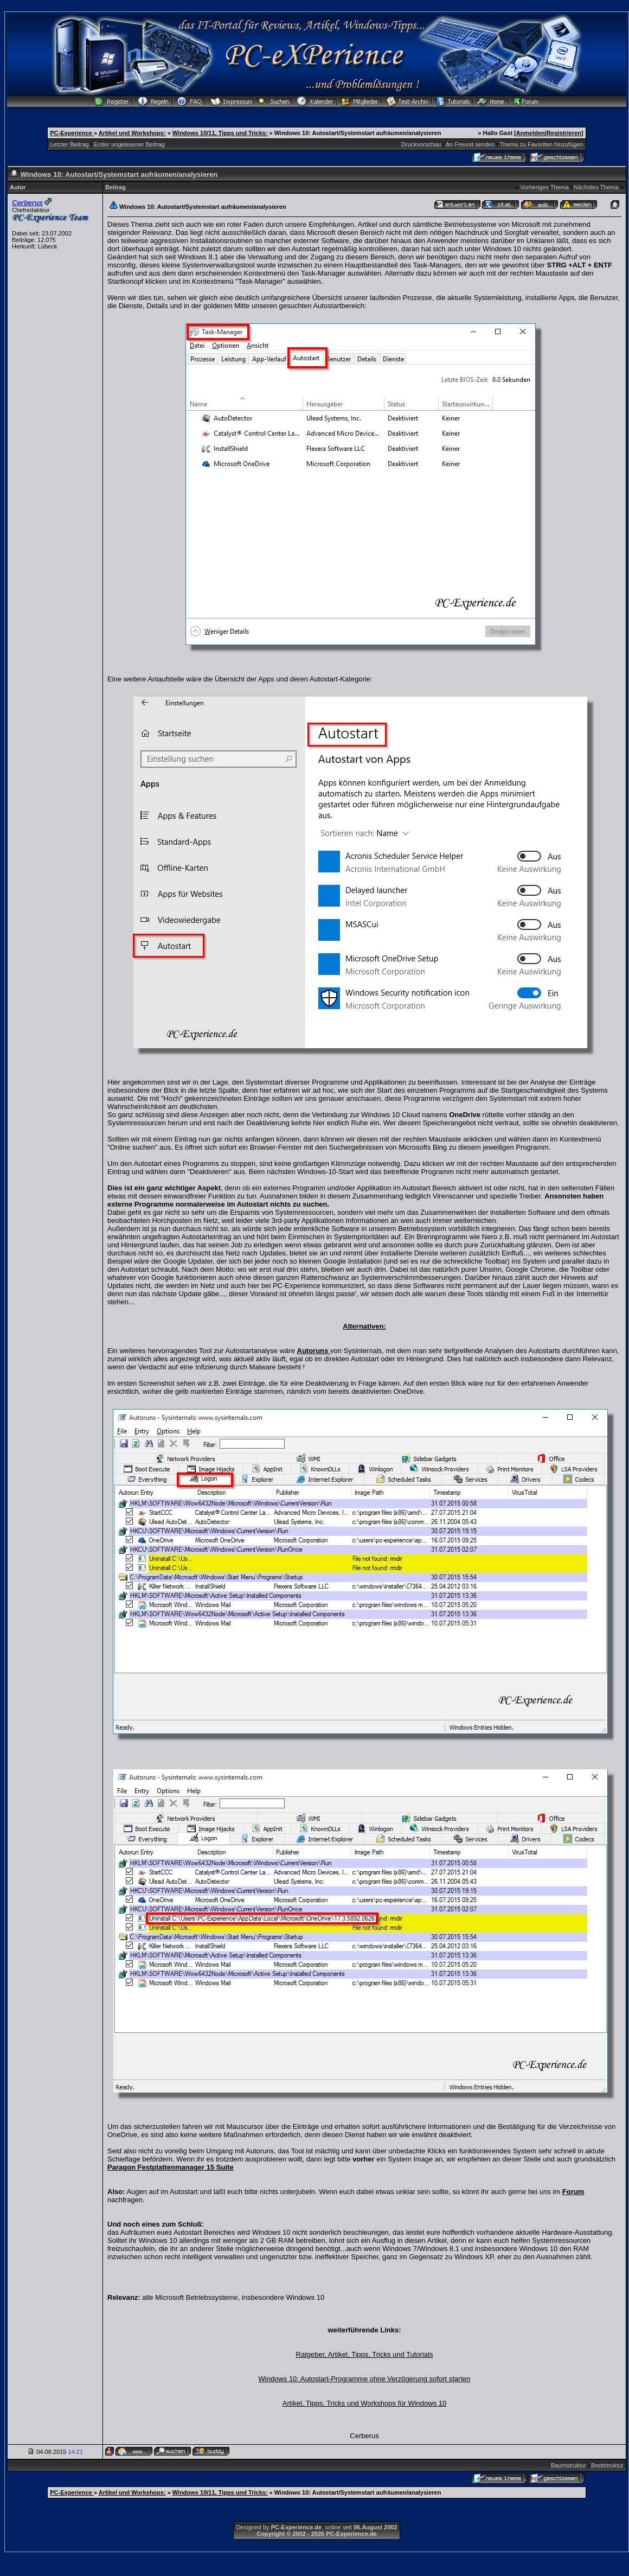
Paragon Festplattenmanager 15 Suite (170, 2167)
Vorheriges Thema (544, 187)
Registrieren (564, 133)
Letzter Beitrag (69, 144)
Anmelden (530, 133)
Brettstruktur (607, 2465)
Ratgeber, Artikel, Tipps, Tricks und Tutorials (364, 2354)
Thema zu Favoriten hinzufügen (541, 144)
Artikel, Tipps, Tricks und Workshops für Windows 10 (364, 2403)
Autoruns (313, 1351)
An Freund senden (470, 144)
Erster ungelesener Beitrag (129, 144)
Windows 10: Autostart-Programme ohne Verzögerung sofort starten (365, 2379)
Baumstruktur (568, 2465)
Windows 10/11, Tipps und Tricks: (220, 133)
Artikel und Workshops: (132, 133)
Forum (573, 2192)
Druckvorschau (421, 144)
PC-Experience (72, 133)
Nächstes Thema (596, 187)
